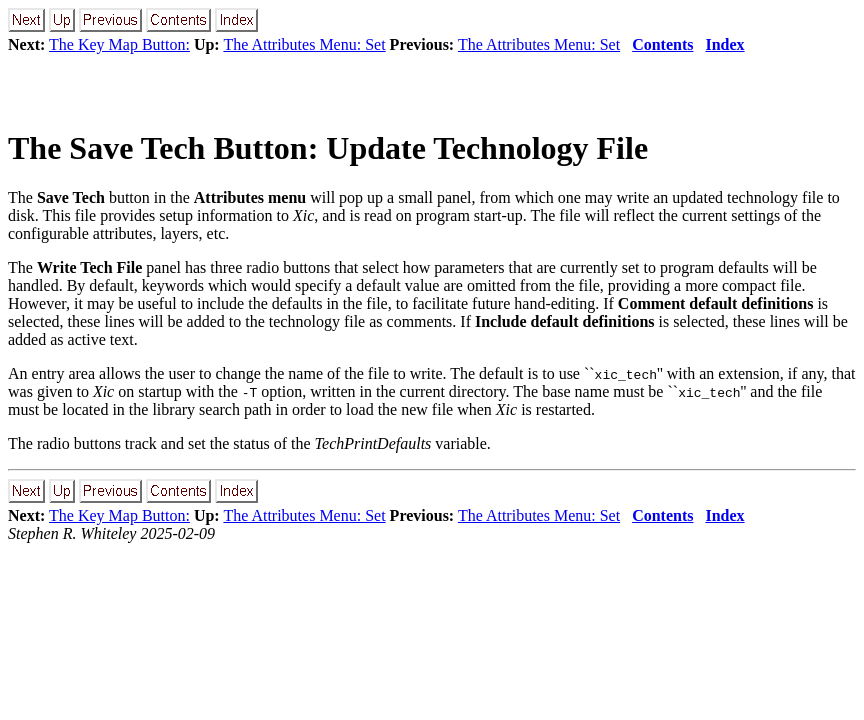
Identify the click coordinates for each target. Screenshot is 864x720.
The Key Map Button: (119, 44)
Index (724, 44)
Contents (662, 44)
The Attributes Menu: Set (304, 44)
